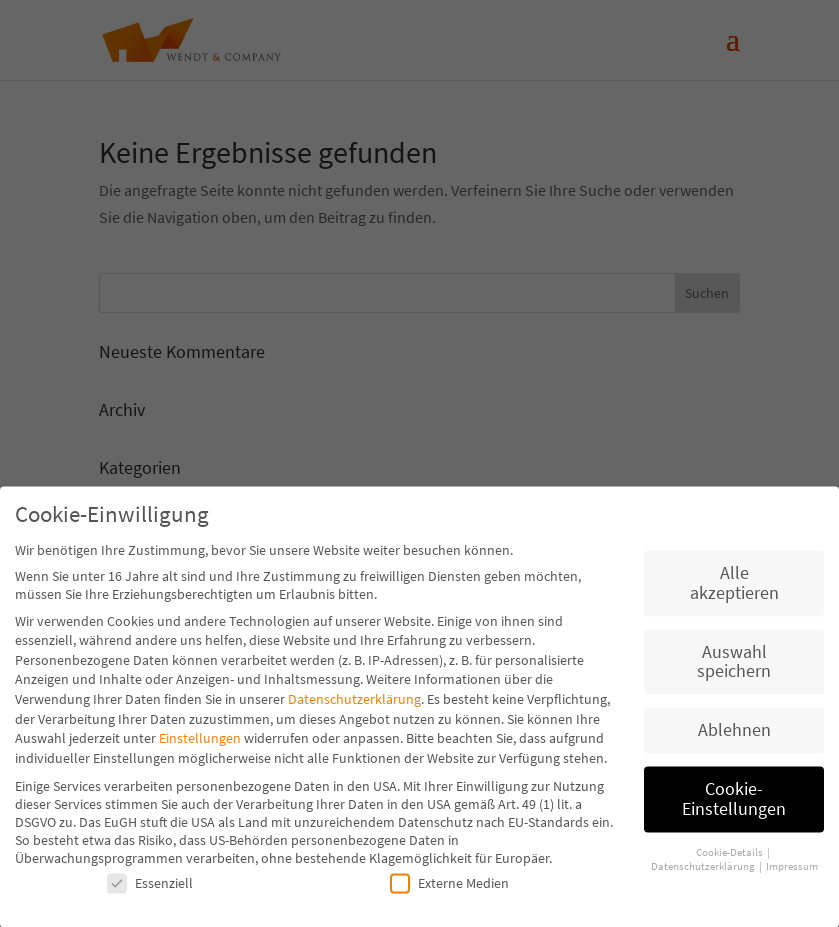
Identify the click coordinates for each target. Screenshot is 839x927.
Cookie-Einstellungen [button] (734, 807)
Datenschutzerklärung (354, 707)
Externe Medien (449, 891)
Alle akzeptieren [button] (734, 591)
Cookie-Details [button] (730, 860)
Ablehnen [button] (734, 738)
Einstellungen (200, 746)
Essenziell (150, 891)
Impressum (792, 874)
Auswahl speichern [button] (734, 670)
